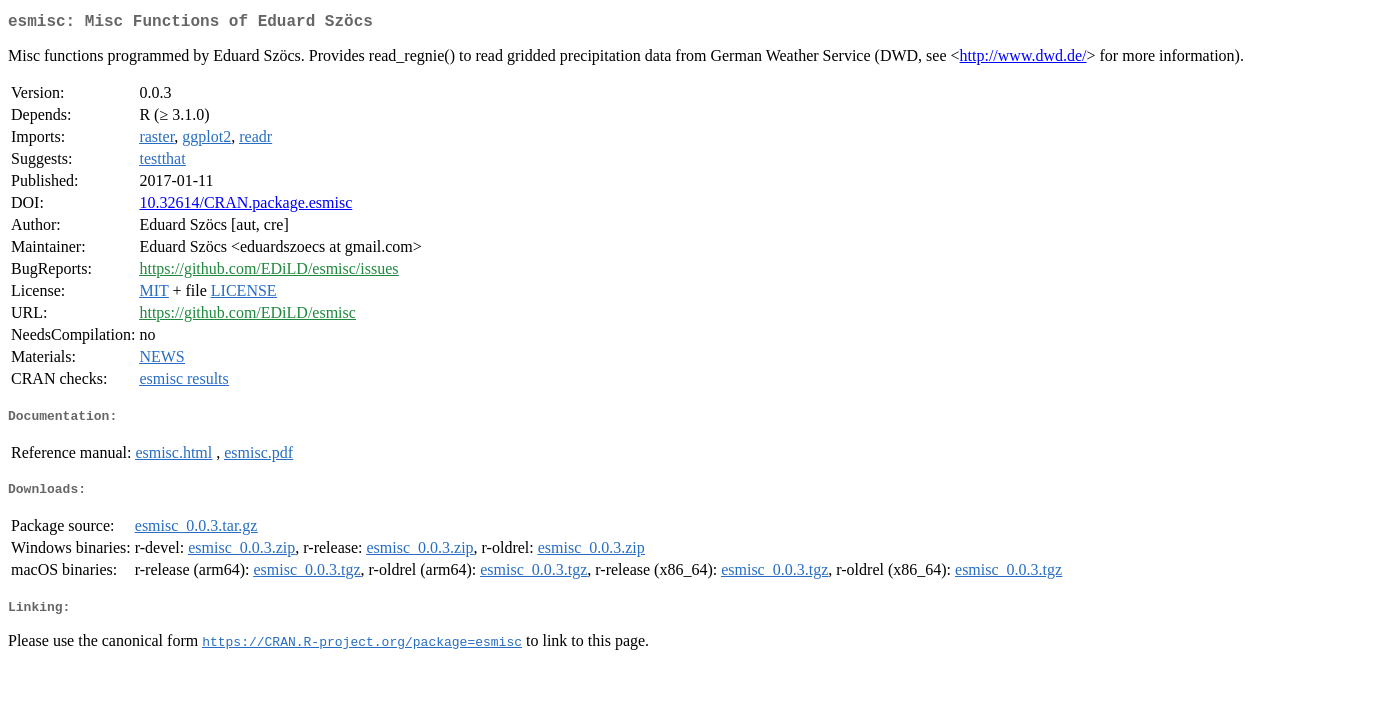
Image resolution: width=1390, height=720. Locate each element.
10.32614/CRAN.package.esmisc (245, 206)
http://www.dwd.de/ (1023, 59)
